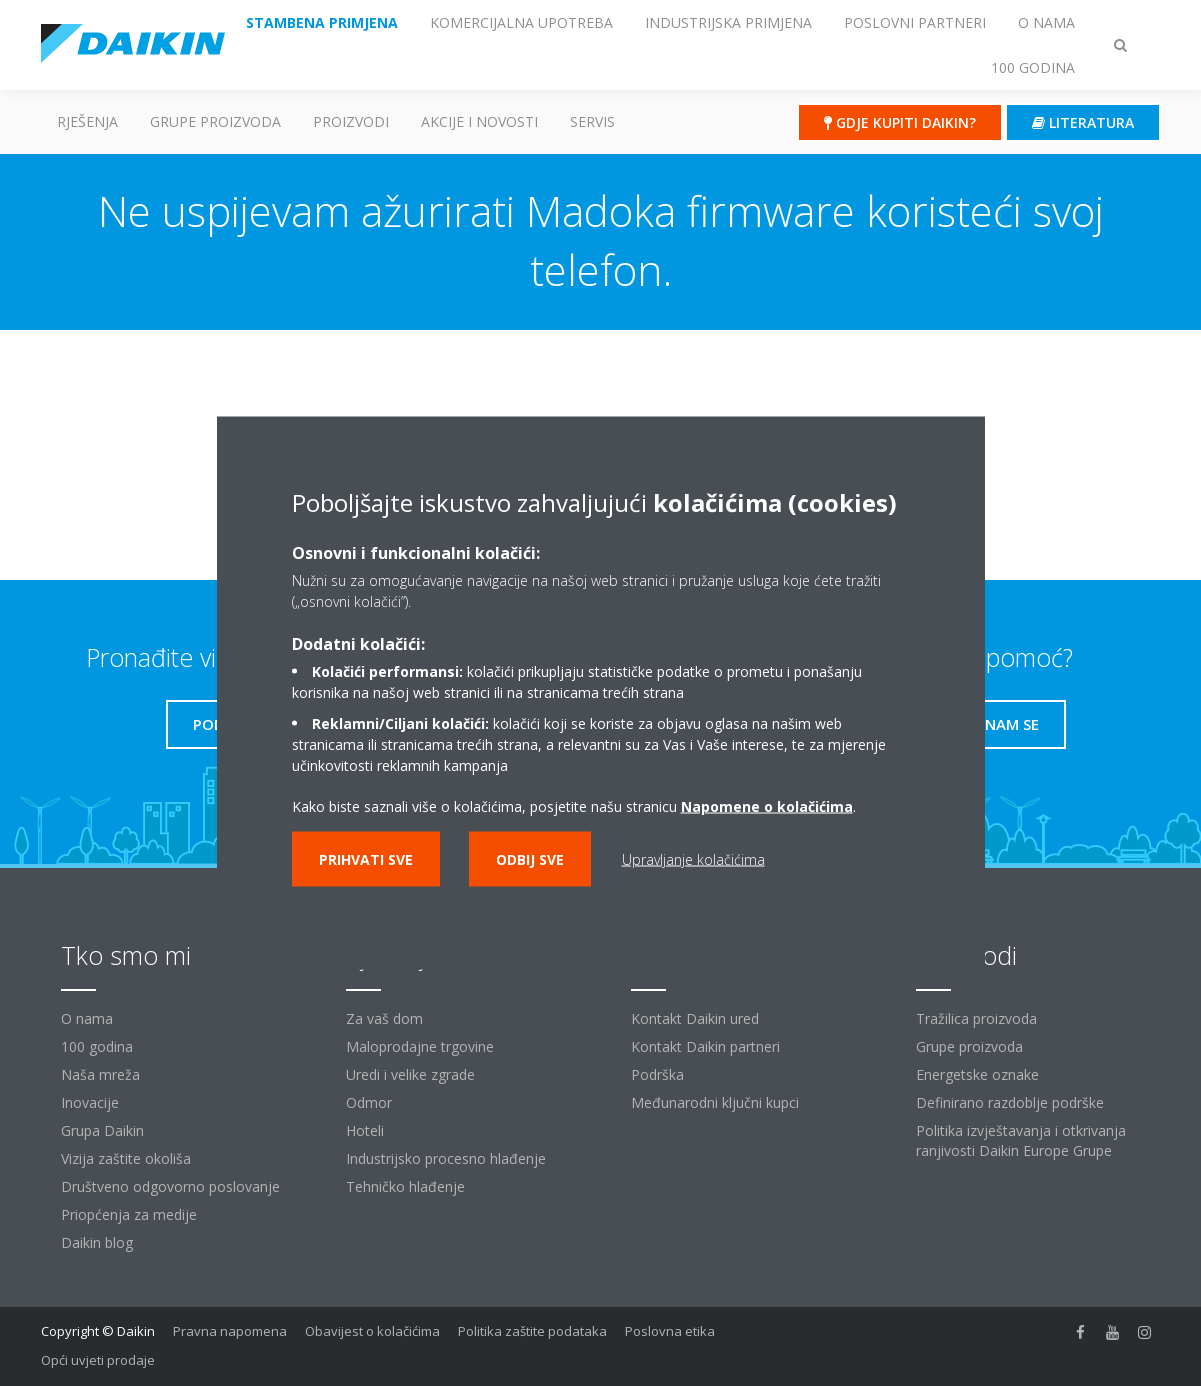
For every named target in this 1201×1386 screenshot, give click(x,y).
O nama (87, 1018)
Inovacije (90, 1102)
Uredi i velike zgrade (410, 1074)
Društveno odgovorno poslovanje (170, 1186)
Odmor (369, 1102)
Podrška (657, 1074)
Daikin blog (97, 1242)
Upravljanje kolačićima (693, 859)
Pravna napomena (230, 1331)
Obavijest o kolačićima (372, 1331)
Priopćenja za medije (129, 1214)
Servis (592, 121)
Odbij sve (530, 859)
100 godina (97, 1046)
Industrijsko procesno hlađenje (446, 1158)
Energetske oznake (977, 1074)
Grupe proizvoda (969, 1046)
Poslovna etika (670, 1331)
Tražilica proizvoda (976, 1018)
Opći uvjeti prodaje (98, 1360)
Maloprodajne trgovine (420, 1046)
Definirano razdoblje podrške (1010, 1102)
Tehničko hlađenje (405, 1186)
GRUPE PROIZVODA (215, 121)
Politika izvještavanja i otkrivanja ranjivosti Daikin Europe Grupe (1021, 1140)
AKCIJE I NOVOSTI (479, 121)
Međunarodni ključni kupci (715, 1102)
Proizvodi (351, 121)
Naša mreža (100, 1074)
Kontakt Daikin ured (695, 1018)
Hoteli (365, 1130)
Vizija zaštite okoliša (126, 1158)
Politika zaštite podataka (532, 1331)
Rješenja (87, 121)
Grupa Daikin (102, 1130)
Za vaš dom (384, 1018)
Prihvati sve (366, 859)
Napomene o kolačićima (767, 806)
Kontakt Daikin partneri (705, 1046)
